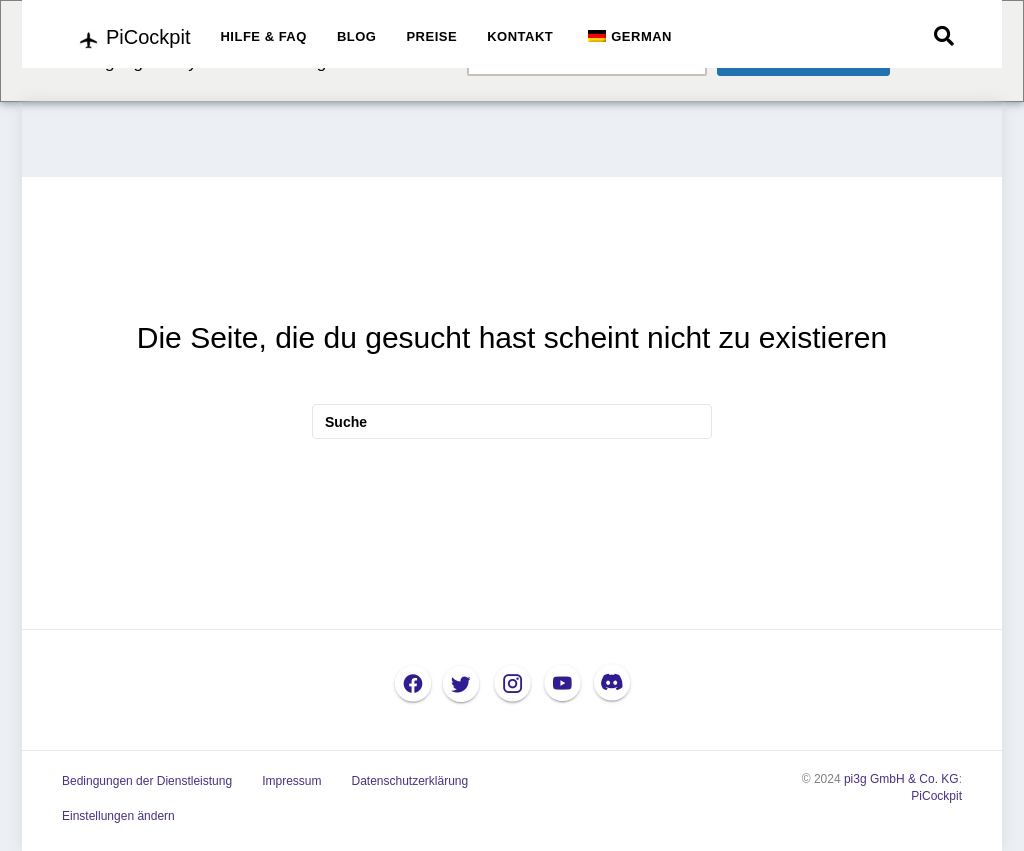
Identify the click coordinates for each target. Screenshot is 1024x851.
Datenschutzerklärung (409, 781)
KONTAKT (520, 36)
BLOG (357, 36)
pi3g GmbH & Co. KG (901, 779)
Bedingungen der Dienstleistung (147, 781)
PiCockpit (936, 796)
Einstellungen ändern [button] (118, 816)
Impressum (291, 781)
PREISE (431, 36)
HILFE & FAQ (263, 36)
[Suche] (944, 36)
